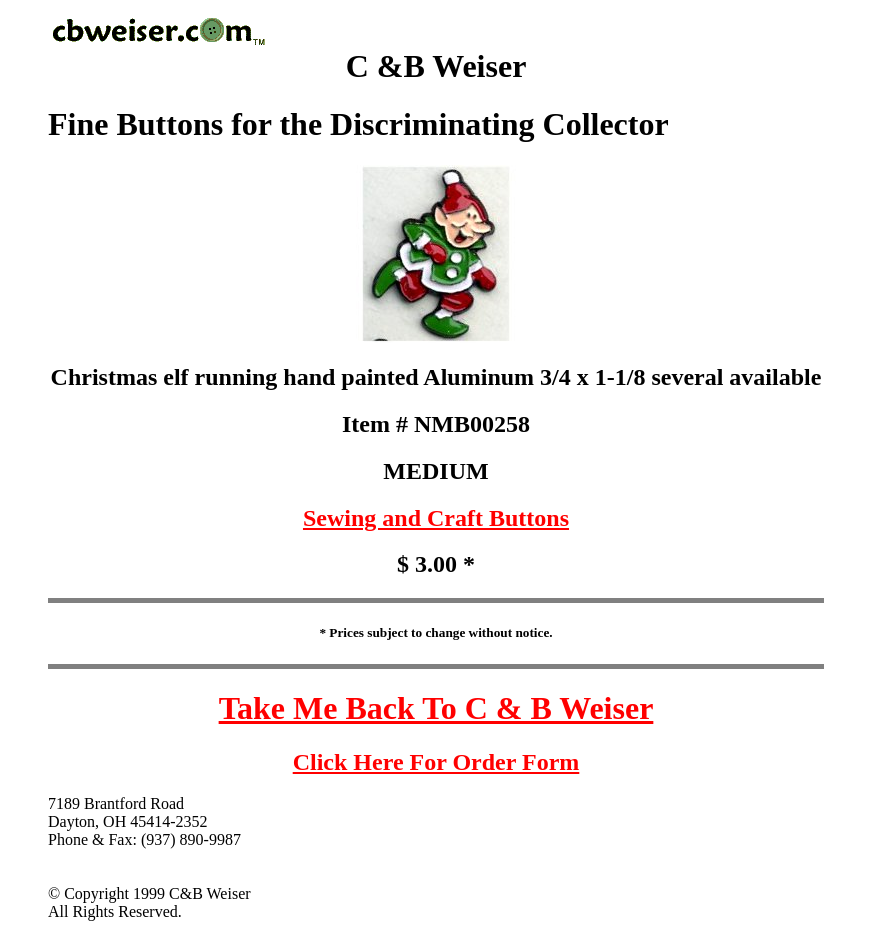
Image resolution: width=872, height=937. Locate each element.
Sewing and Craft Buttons (436, 518)
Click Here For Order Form (436, 762)
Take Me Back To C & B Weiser (436, 708)
